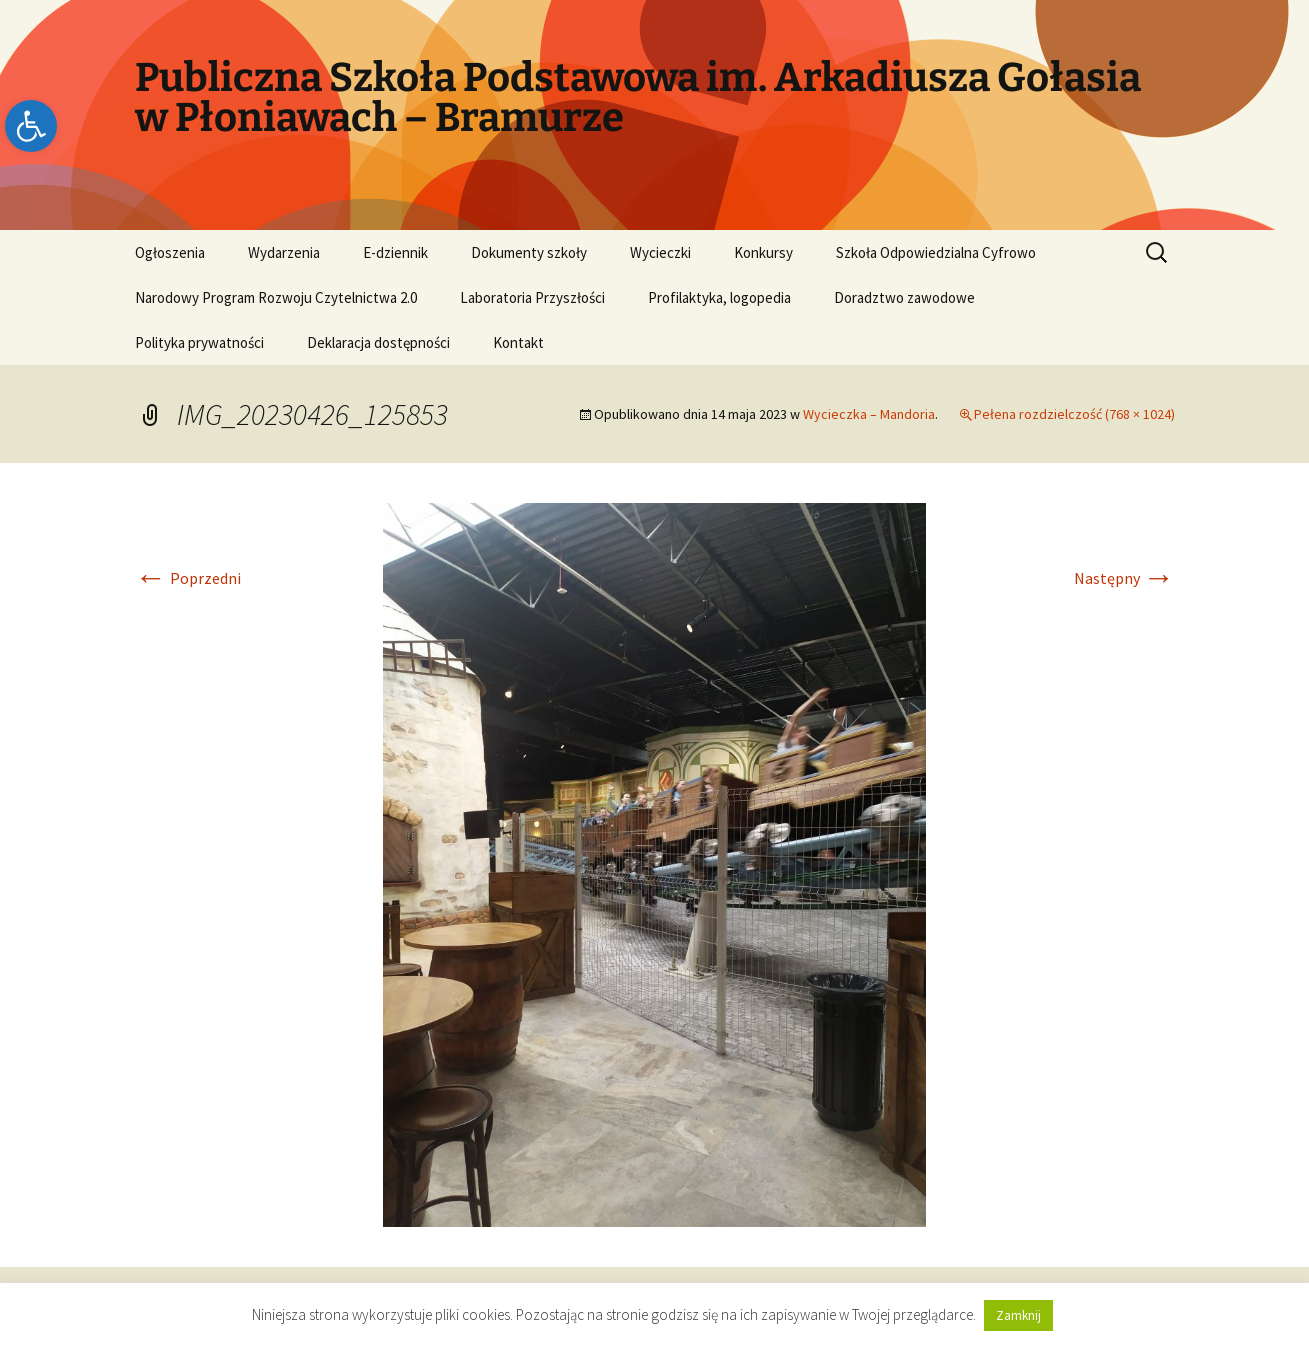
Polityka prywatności (199, 342)
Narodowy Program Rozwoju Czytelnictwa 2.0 (276, 297)
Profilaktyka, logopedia (719, 297)
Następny (1124, 578)
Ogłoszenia (170, 252)
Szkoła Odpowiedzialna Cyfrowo (936, 252)
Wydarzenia (284, 252)
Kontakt (518, 342)
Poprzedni (188, 578)
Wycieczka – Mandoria (869, 414)
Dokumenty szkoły (529, 252)
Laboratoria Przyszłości (532, 297)
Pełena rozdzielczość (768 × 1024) (1074, 414)
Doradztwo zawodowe (904, 297)
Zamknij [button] (1018, 1315)
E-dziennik (395, 252)
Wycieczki (660, 252)
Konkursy (763, 252)
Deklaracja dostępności (378, 342)
